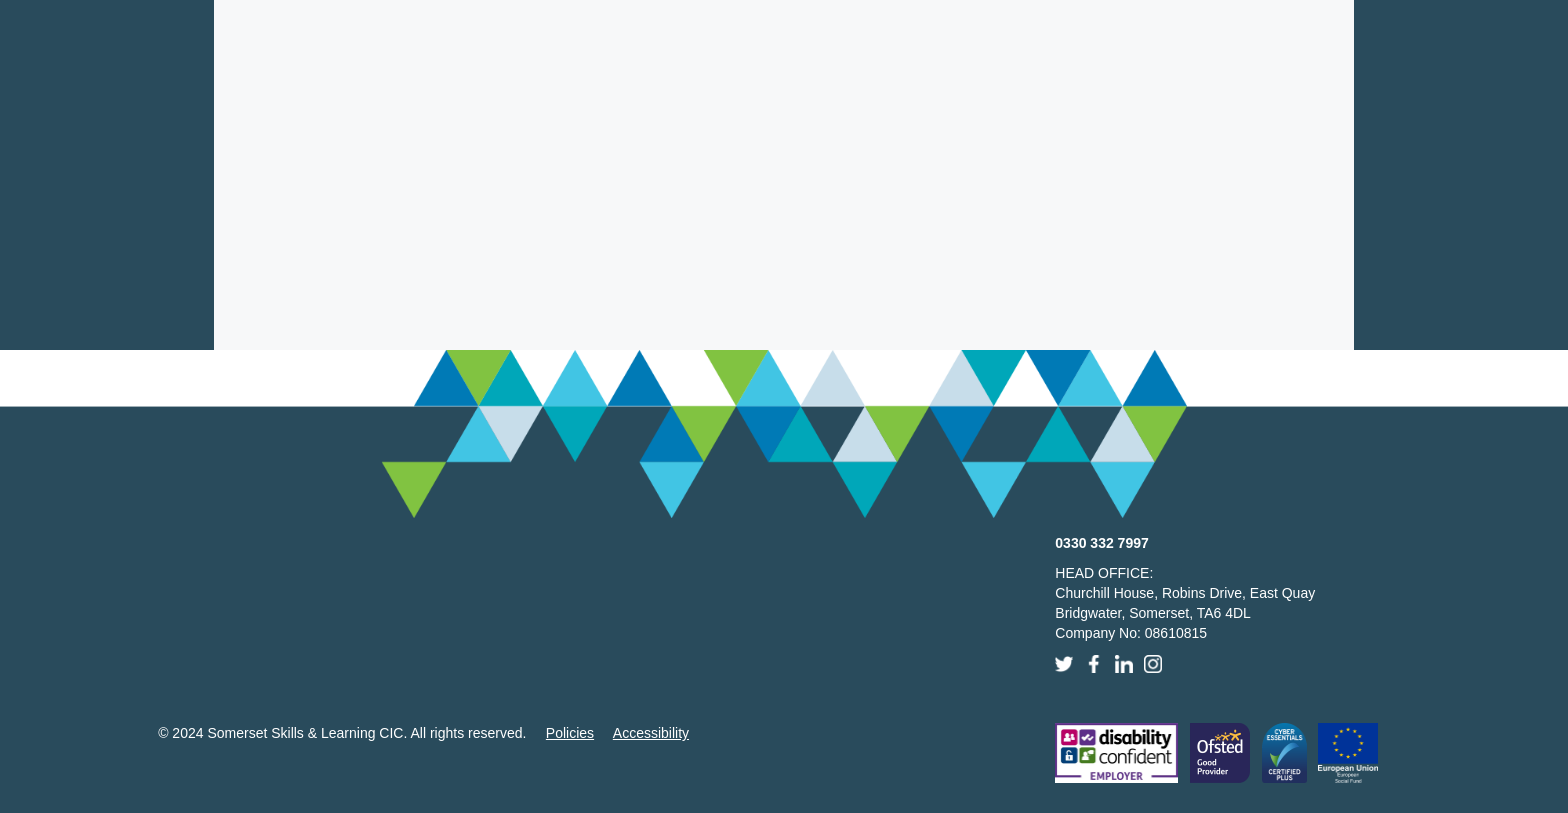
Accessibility (651, 733)
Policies (570, 733)
